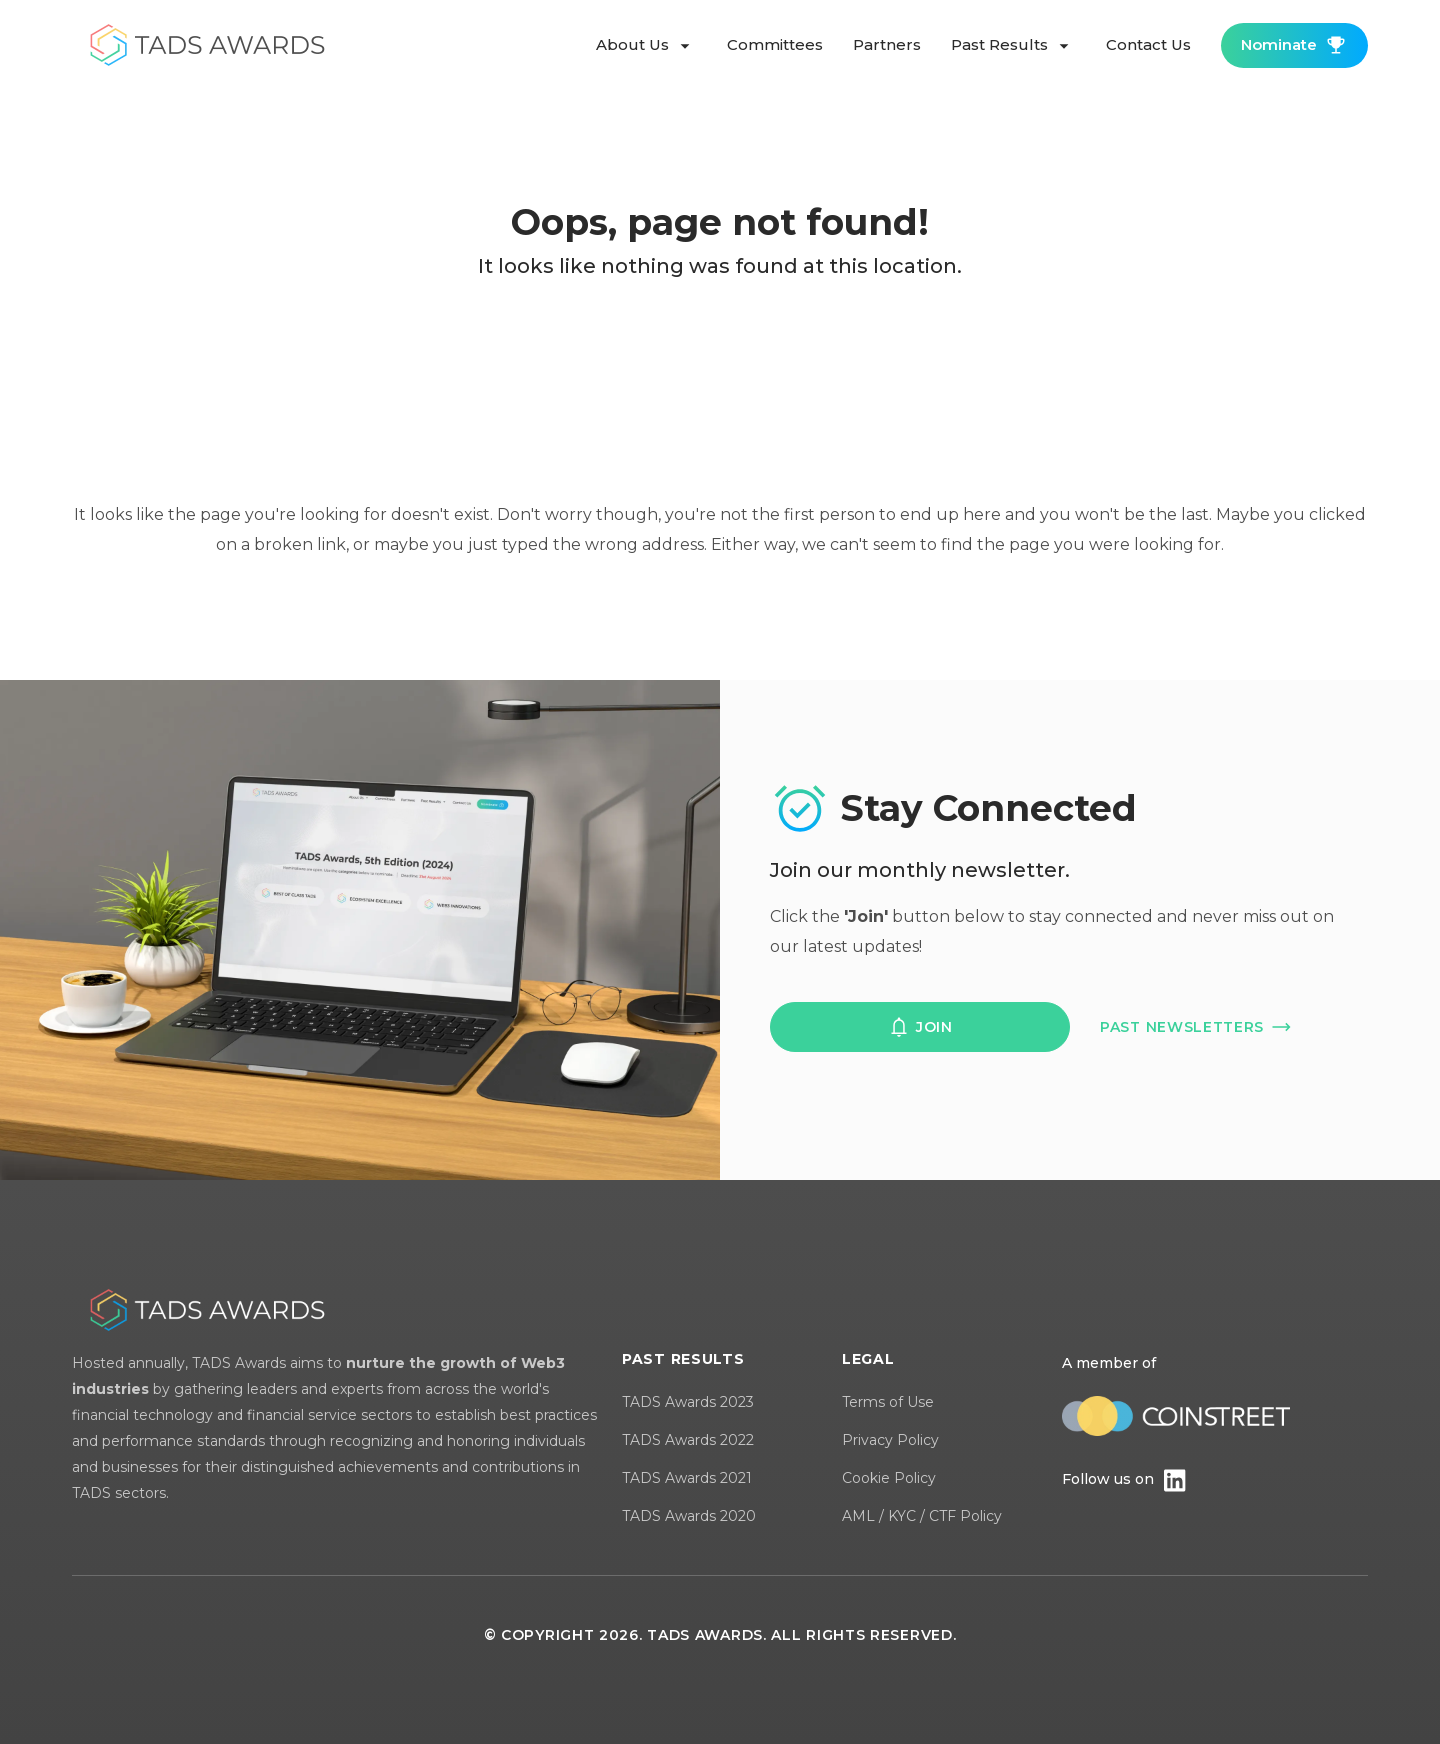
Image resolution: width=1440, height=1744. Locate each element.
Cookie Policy (889, 1478)
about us (646, 46)
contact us (1148, 44)
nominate (1294, 45)
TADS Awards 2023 (688, 1402)
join (920, 1027)
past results (1013, 46)
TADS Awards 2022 (688, 1440)
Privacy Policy (890, 1440)
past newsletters (1196, 1027)
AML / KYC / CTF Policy (922, 1516)
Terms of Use (888, 1402)
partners (887, 44)
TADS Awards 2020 (689, 1516)
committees (775, 44)
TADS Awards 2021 (687, 1478)
